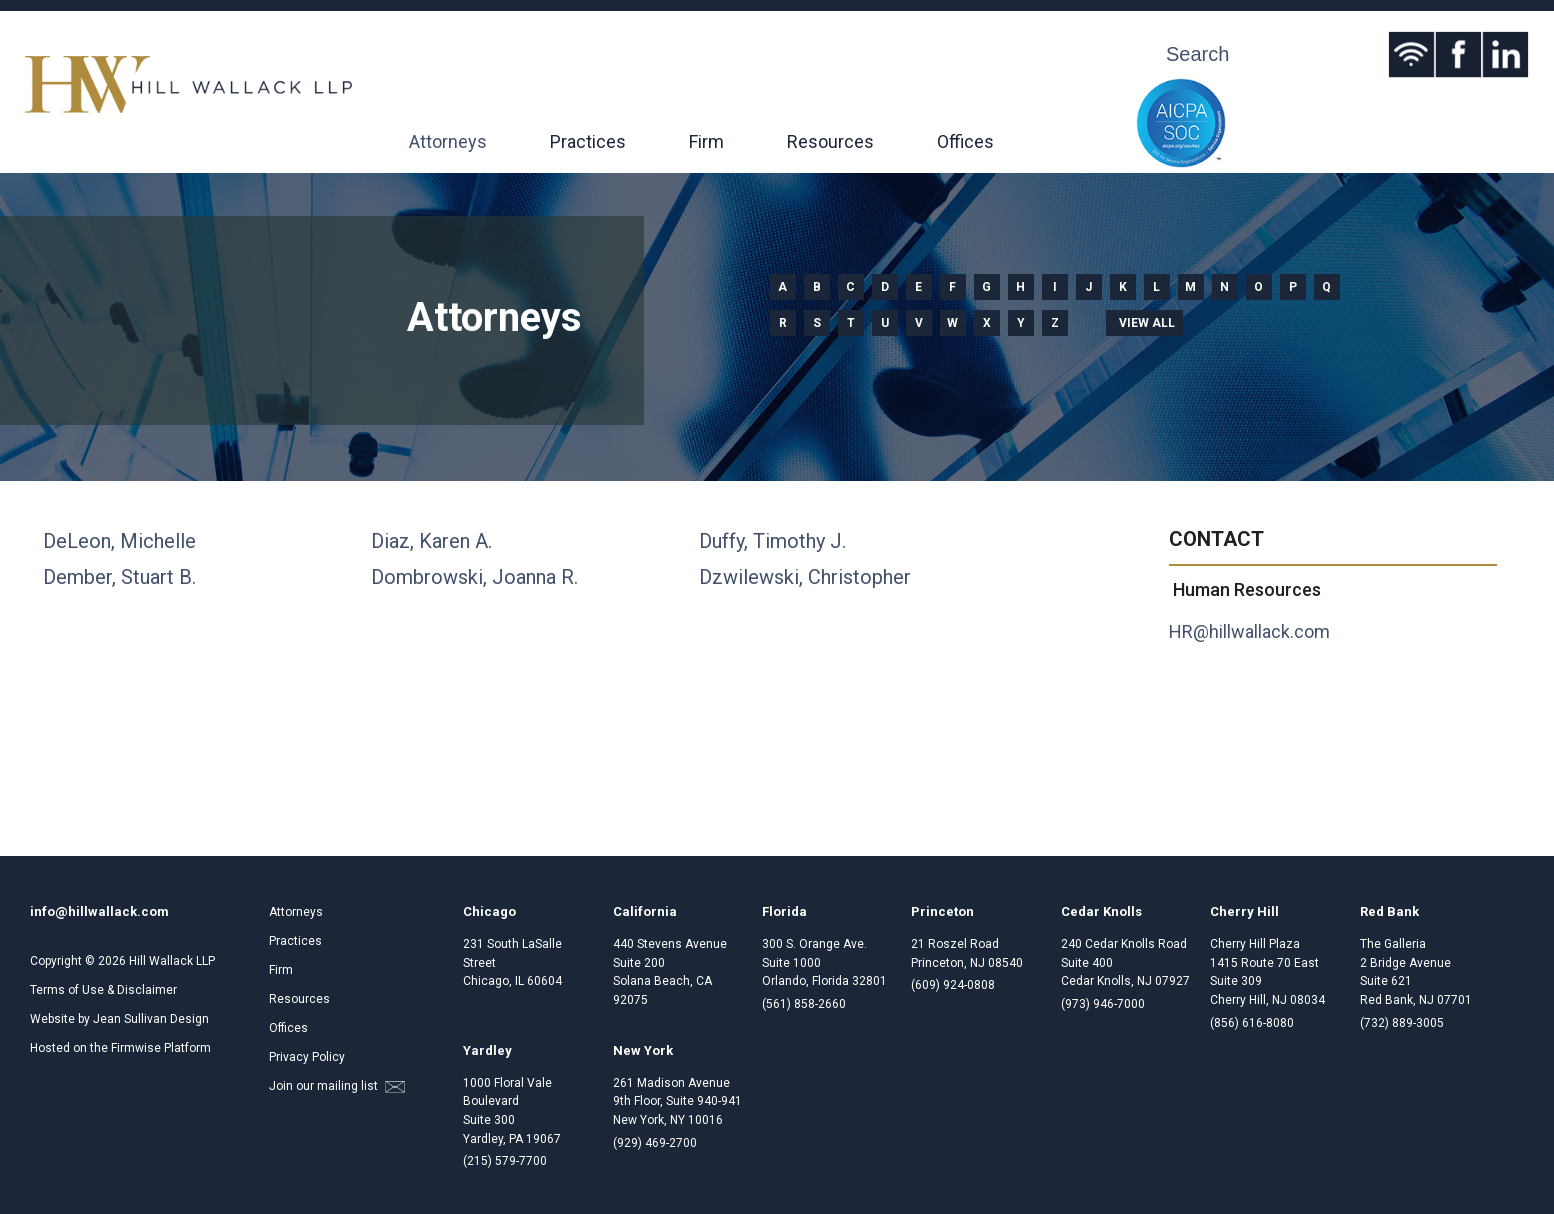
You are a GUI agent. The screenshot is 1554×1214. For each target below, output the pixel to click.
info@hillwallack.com (99, 911)
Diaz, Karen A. (431, 541)
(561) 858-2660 (804, 1004)
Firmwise (136, 1048)
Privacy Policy (307, 1057)
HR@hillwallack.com (1249, 631)
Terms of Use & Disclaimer (103, 990)
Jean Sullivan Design (151, 1019)
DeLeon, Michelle (119, 541)
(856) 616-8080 (1252, 1023)
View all (1147, 323)
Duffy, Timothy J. (772, 541)
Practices (588, 141)
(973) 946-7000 (1103, 1004)
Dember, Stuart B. (119, 577)
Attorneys (448, 141)
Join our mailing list (337, 1086)
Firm (706, 141)
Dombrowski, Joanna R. (474, 577)
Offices (965, 141)
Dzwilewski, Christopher (805, 577)
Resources (830, 141)
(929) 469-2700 (655, 1143)
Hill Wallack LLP (172, 961)
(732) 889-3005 (1402, 1023)
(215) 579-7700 (505, 1161)
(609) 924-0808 (953, 985)
